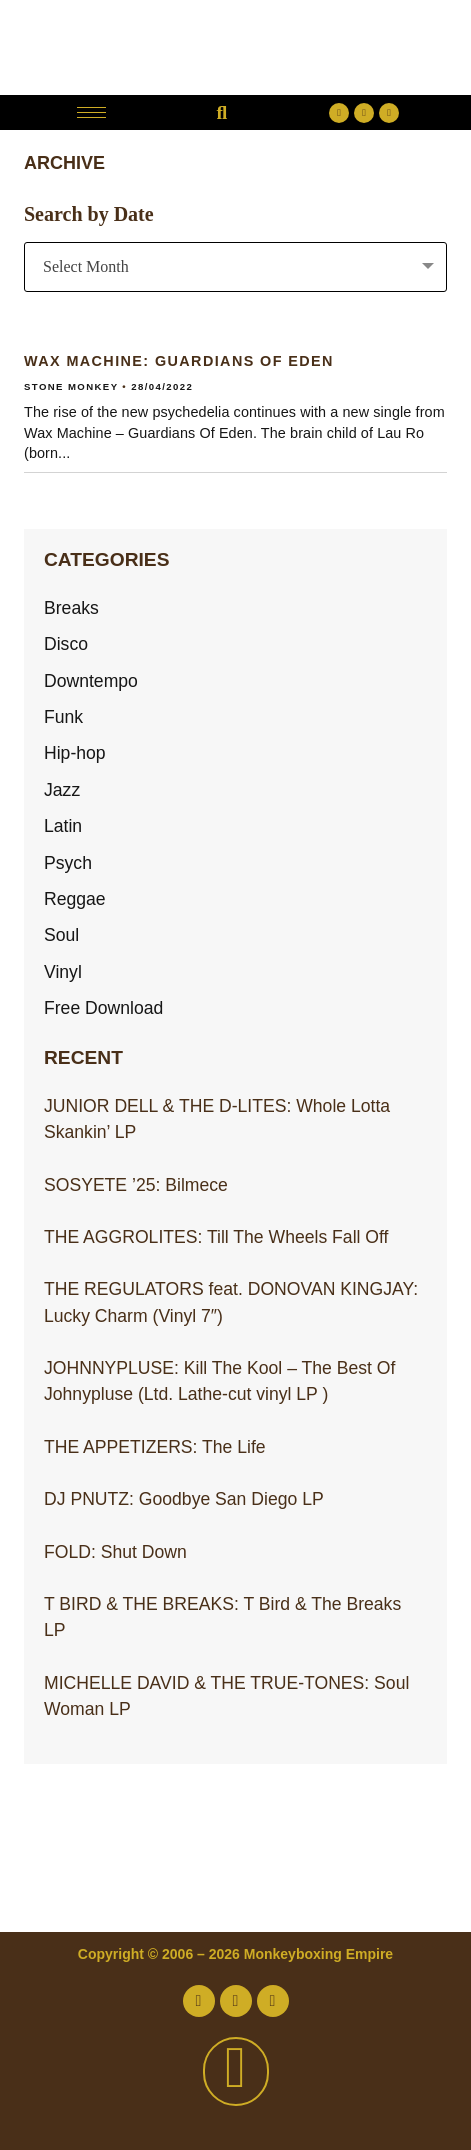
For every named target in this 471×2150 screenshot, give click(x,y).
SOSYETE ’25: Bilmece (136, 1185)
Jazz (62, 790)
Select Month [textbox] (86, 266)
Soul (61, 935)
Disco (66, 644)
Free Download (103, 1008)
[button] (221, 112)
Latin (63, 826)
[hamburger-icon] (91, 112)
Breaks (71, 608)
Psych (68, 863)
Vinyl (63, 972)
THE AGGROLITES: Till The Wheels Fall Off (216, 1237)
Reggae (75, 899)
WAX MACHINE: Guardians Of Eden (179, 361)
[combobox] (235, 267)
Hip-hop (75, 753)
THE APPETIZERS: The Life (155, 1447)
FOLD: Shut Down (115, 1552)
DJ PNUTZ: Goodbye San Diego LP (184, 1499)
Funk (63, 717)
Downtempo (91, 681)
